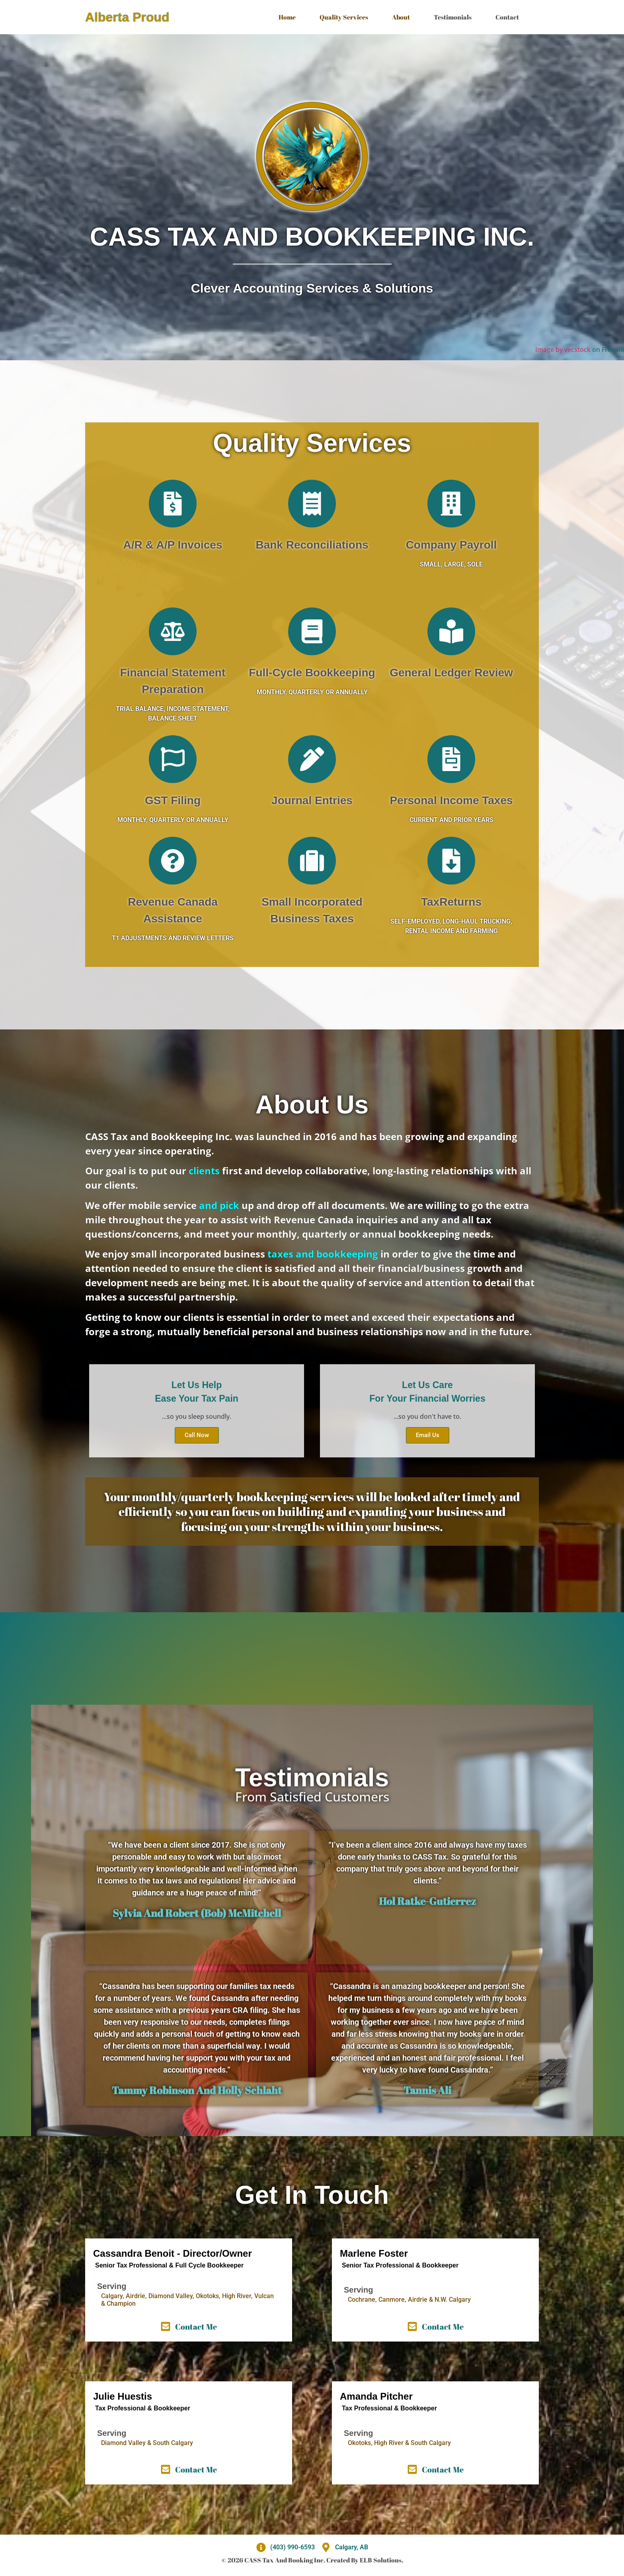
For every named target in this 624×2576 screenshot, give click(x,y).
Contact (507, 17)
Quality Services (344, 17)
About (401, 17)
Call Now (197, 1435)
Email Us (427, 1435)
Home (287, 17)
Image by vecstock (563, 349)
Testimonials (453, 17)
